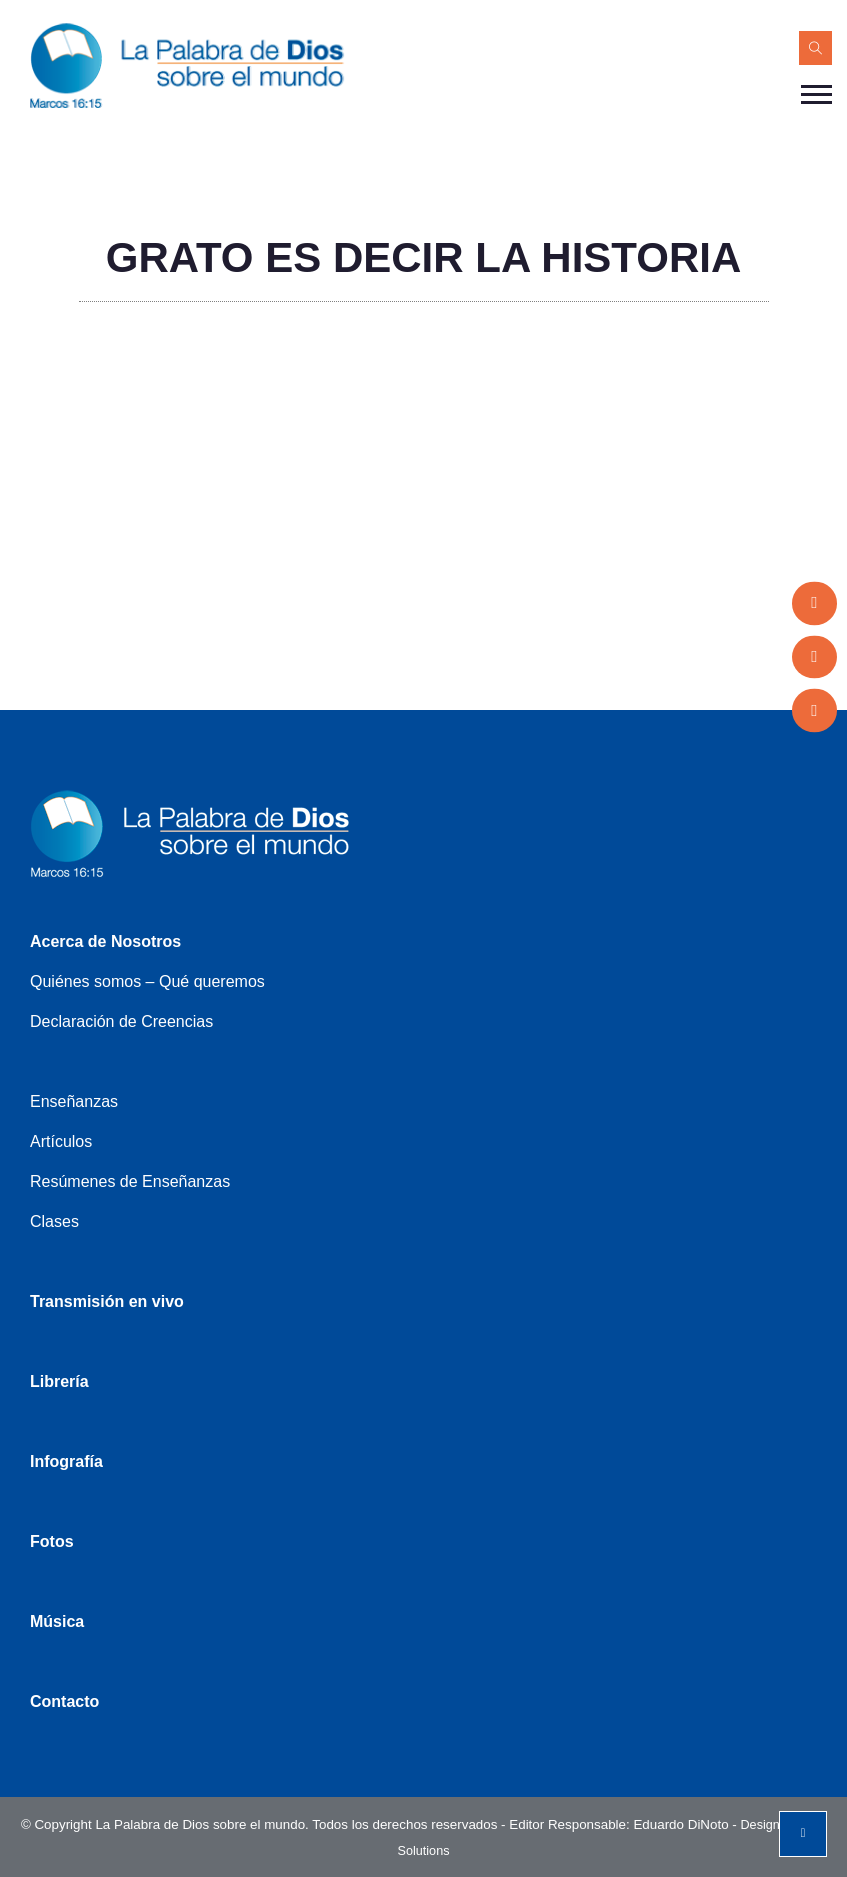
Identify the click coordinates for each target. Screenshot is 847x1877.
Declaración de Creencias (121, 1021)
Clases (54, 1221)
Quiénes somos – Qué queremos (147, 981)
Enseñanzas (74, 1101)
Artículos (61, 1141)
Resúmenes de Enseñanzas (130, 1181)
